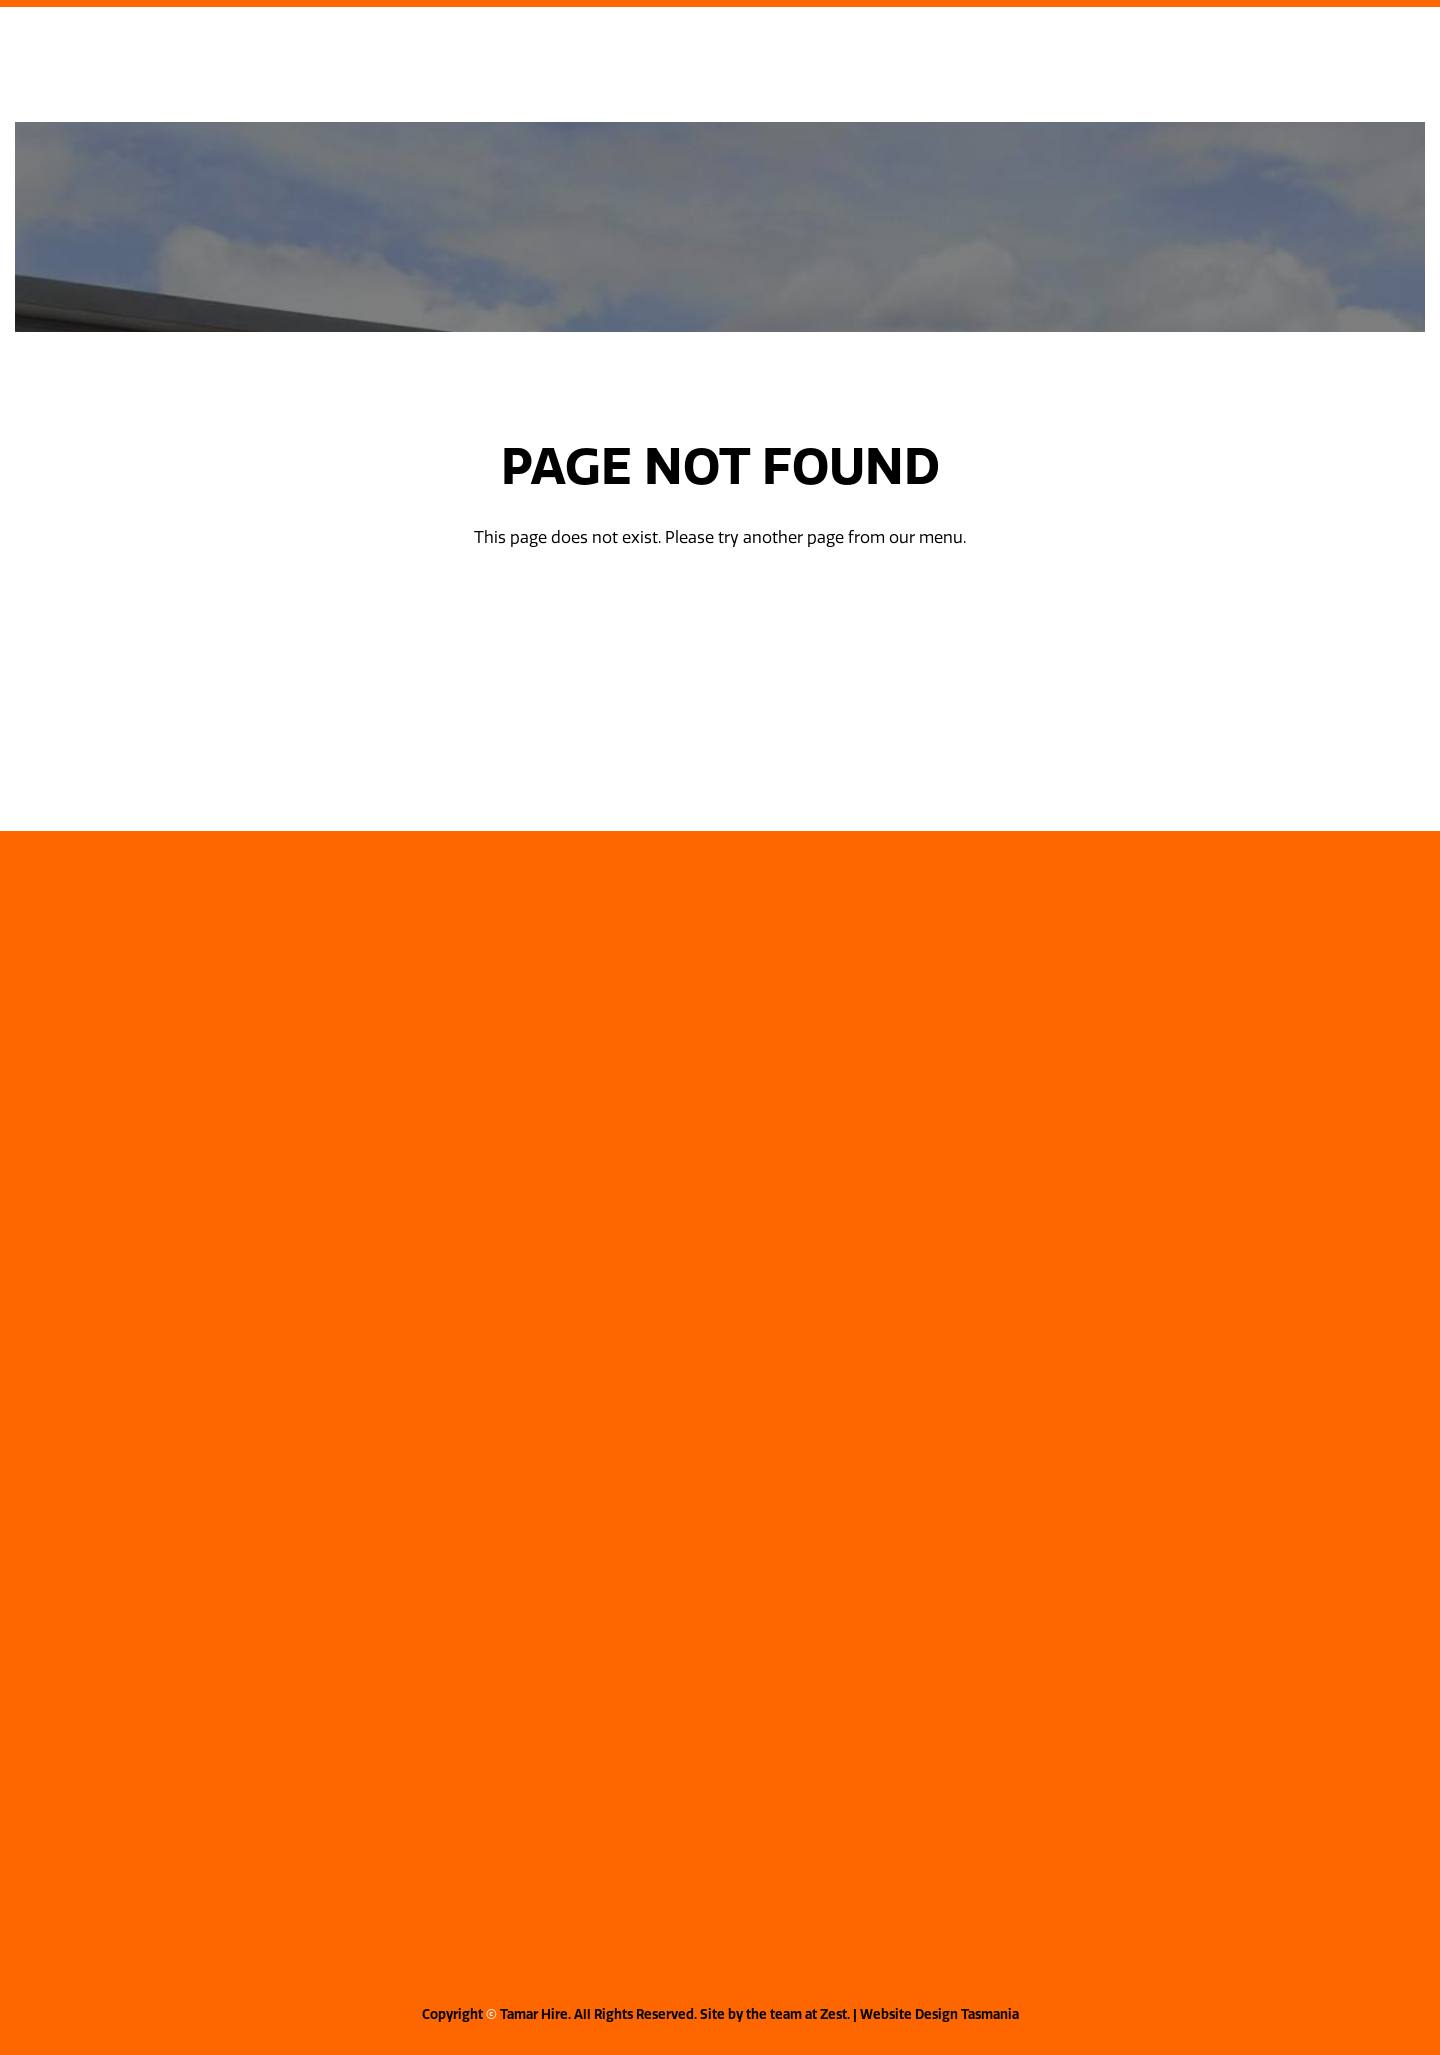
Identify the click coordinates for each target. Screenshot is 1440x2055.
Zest (833, 2014)
